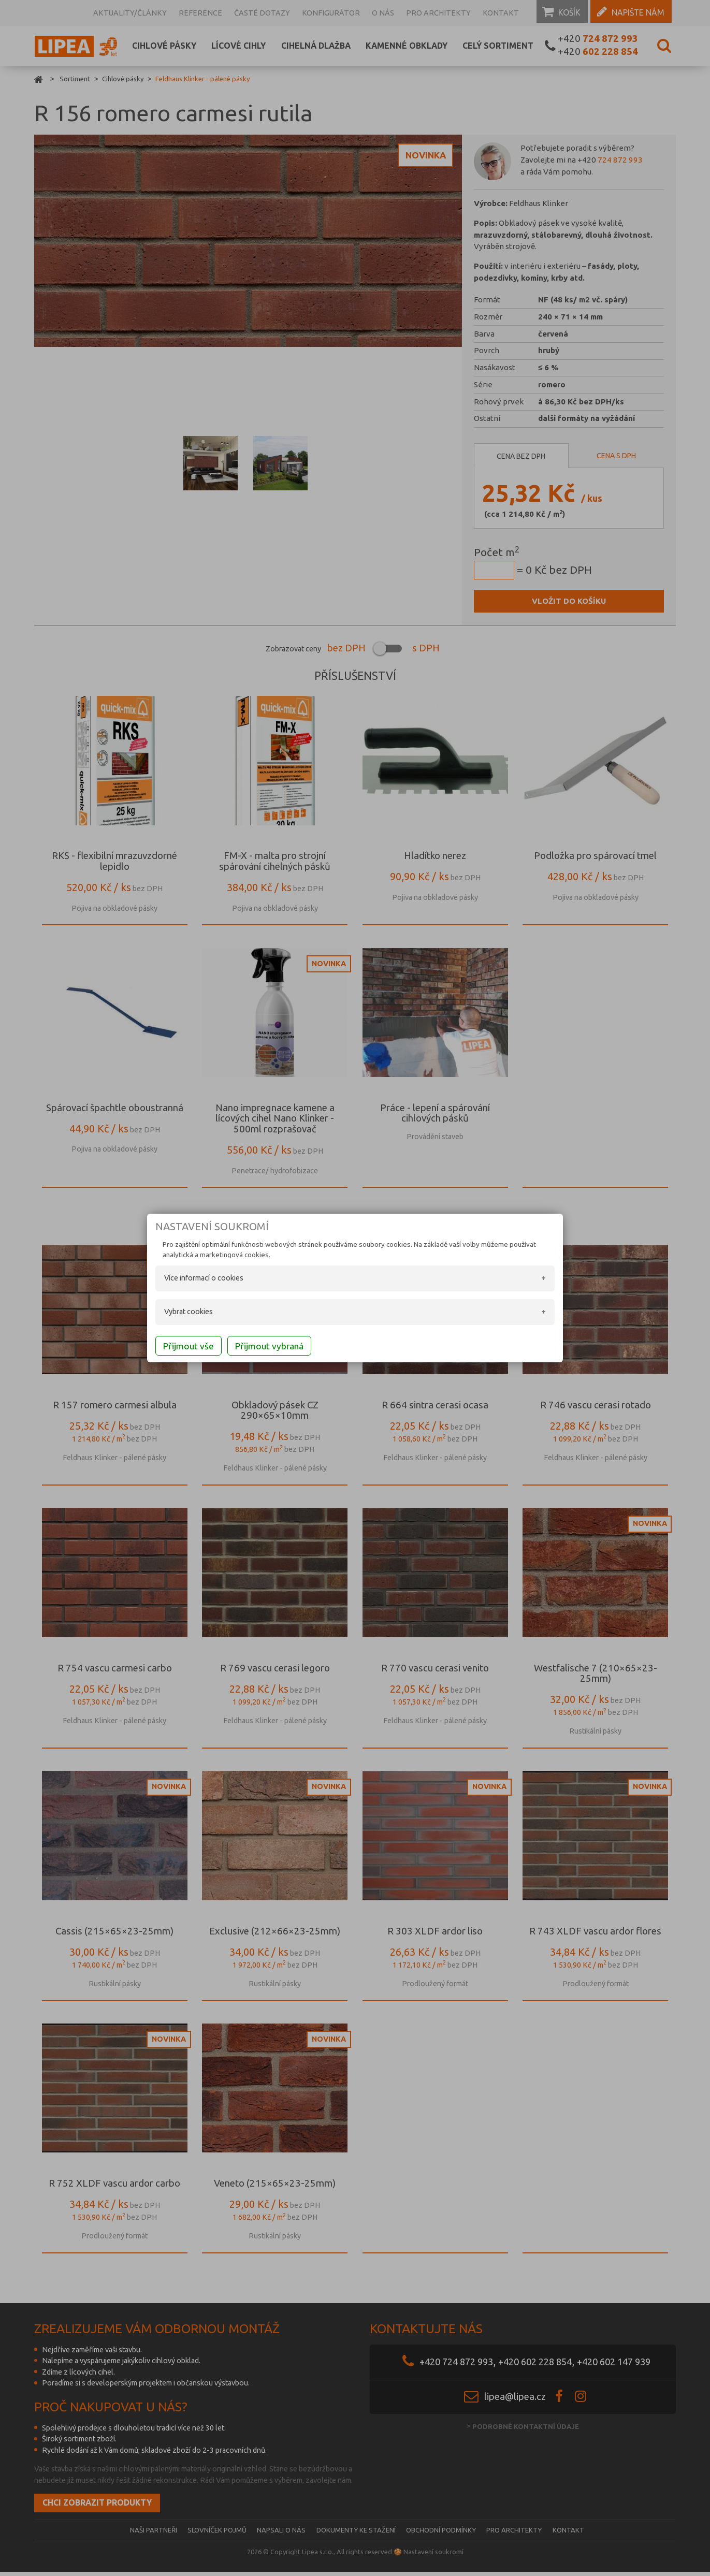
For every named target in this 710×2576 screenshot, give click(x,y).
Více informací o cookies (188, 1279)
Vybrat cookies (173, 1313)
